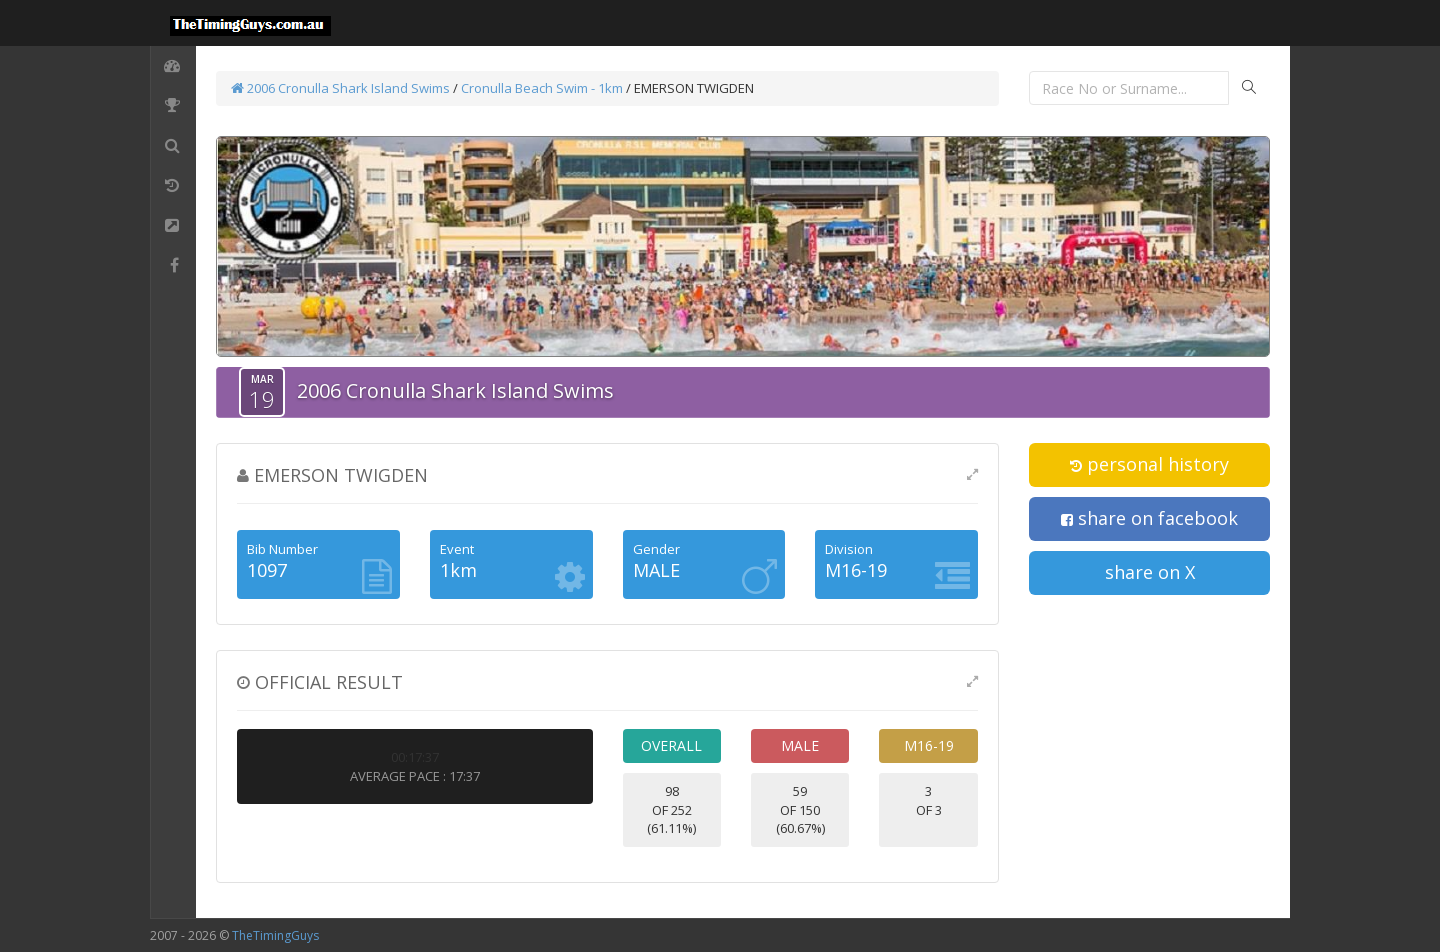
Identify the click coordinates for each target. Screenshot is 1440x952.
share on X (1150, 572)
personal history (1149, 464)
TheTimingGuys (275, 935)
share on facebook (1149, 518)
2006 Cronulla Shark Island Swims (340, 88)
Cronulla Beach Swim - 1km (542, 88)
